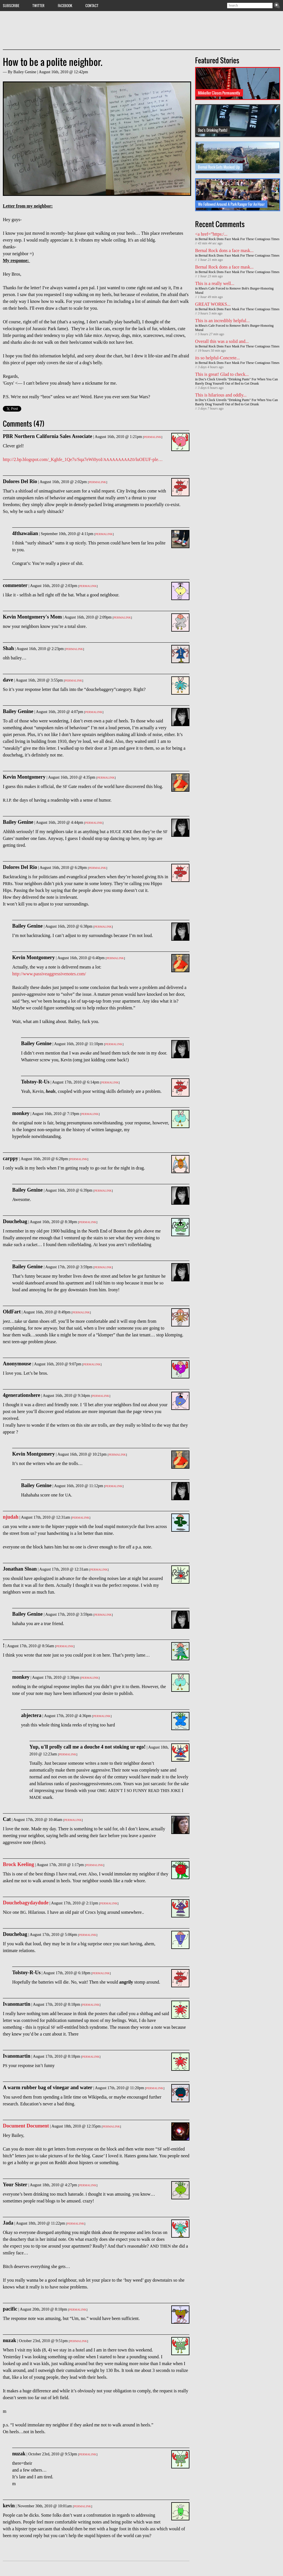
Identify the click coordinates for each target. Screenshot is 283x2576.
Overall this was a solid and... (222, 341)
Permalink (152, 437)
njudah (10, 1517)
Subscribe (11, 5)
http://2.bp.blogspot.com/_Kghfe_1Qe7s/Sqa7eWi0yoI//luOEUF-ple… (83, 459)
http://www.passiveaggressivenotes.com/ (49, 973)
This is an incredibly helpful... (222, 320)
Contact (91, 5)
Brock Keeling (18, 1864)
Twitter (38, 5)
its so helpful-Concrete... (217, 357)
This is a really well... (214, 283)
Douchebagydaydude (25, 1903)
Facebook (65, 5)
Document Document (26, 2126)
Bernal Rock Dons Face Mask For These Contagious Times (238, 239)
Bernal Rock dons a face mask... (224, 250)
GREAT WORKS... (213, 304)
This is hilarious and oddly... (221, 395)
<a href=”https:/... (211, 234)
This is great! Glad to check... (222, 374)
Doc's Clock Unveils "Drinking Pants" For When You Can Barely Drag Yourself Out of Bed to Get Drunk (236, 381)
